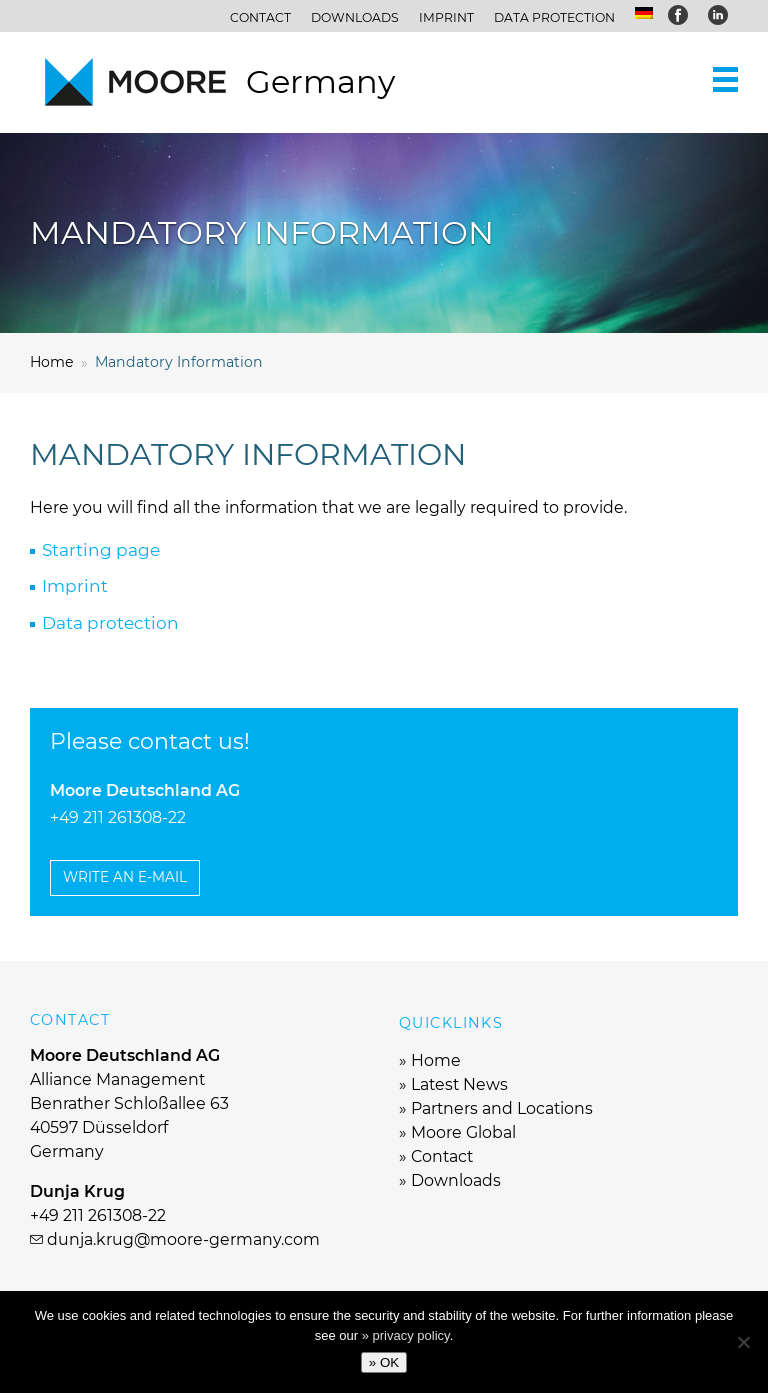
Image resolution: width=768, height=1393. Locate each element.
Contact (260, 17)
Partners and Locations (502, 1108)
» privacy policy (406, 1335)
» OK (384, 1362)
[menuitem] (644, 13)
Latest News (459, 1084)
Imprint (446, 17)
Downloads (355, 17)
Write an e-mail (125, 877)
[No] (743, 1342)
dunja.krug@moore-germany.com (183, 1239)
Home (436, 1060)
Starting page (101, 550)
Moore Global (463, 1132)
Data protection (554, 17)
